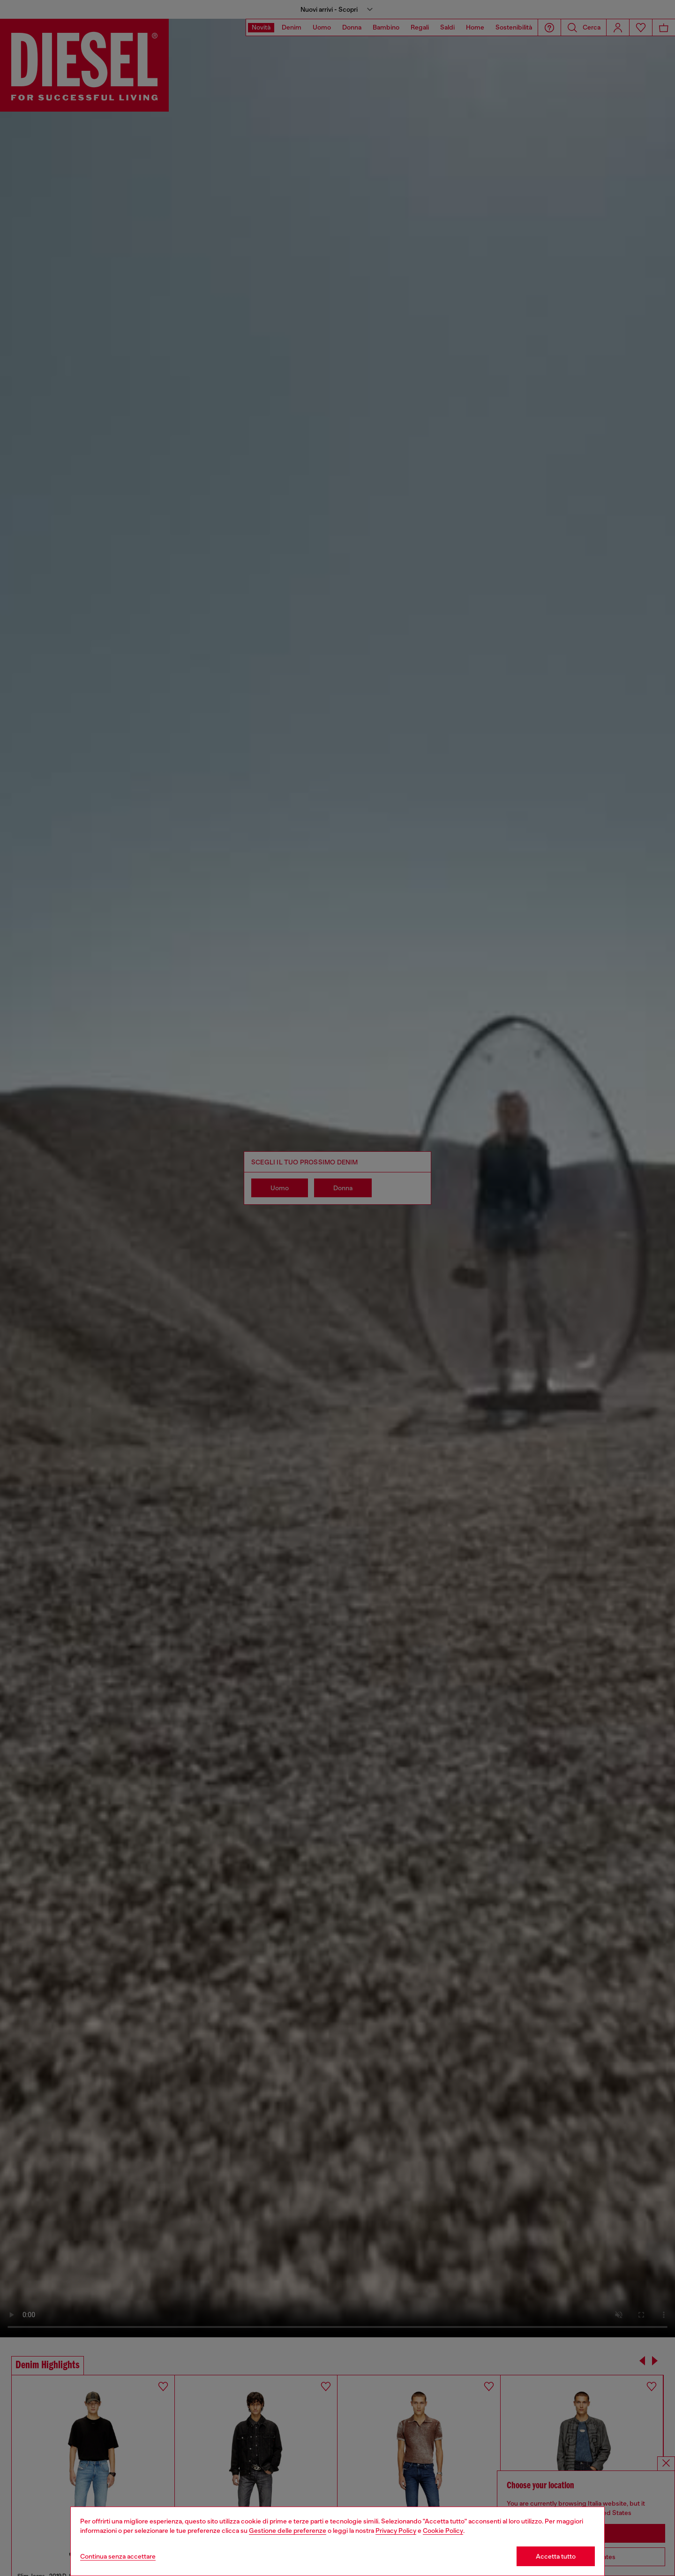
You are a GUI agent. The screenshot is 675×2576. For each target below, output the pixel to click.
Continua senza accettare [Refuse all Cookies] (118, 2556)
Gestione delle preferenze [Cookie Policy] (287, 2530)
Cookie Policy (443, 2530)
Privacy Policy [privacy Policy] (395, 2530)
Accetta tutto (556, 2556)
